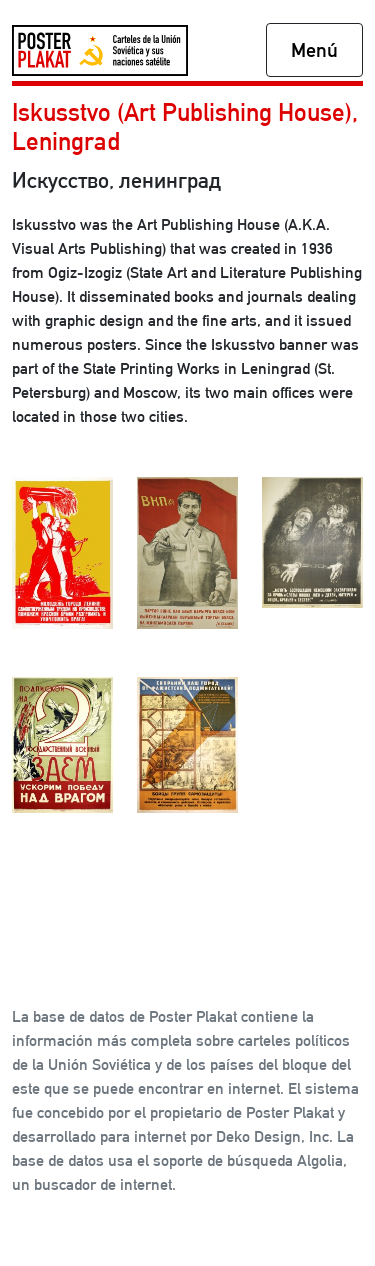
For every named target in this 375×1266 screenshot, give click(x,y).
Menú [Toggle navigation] (314, 50)
